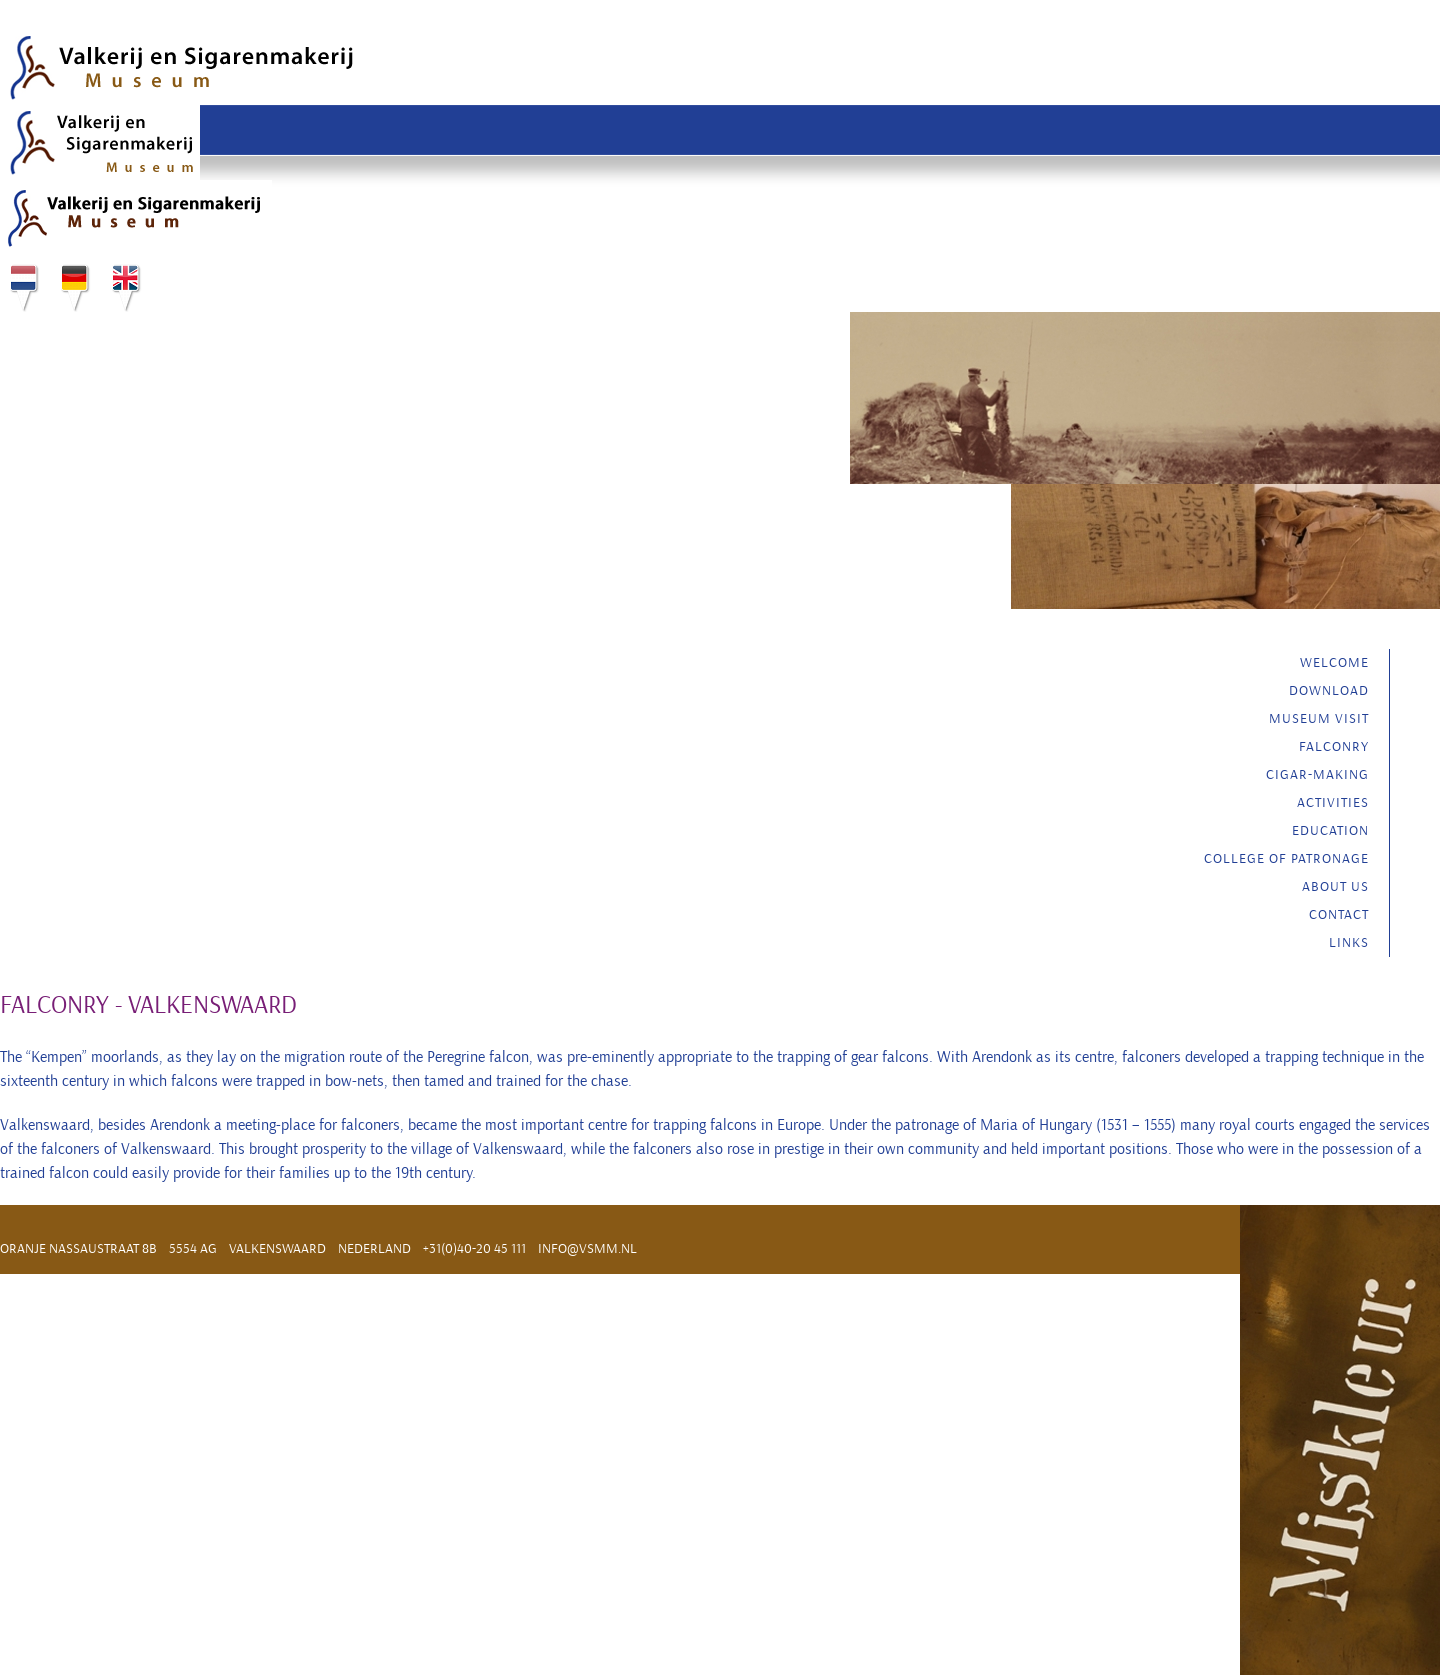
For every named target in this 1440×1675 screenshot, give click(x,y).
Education (1330, 830)
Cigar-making (1317, 774)
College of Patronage (1286, 858)
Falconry (1334, 746)
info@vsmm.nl (587, 1248)
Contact (1339, 914)
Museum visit (1319, 718)
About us (1335, 886)
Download (1329, 690)
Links (1349, 942)
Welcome (1334, 662)
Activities (1333, 802)
